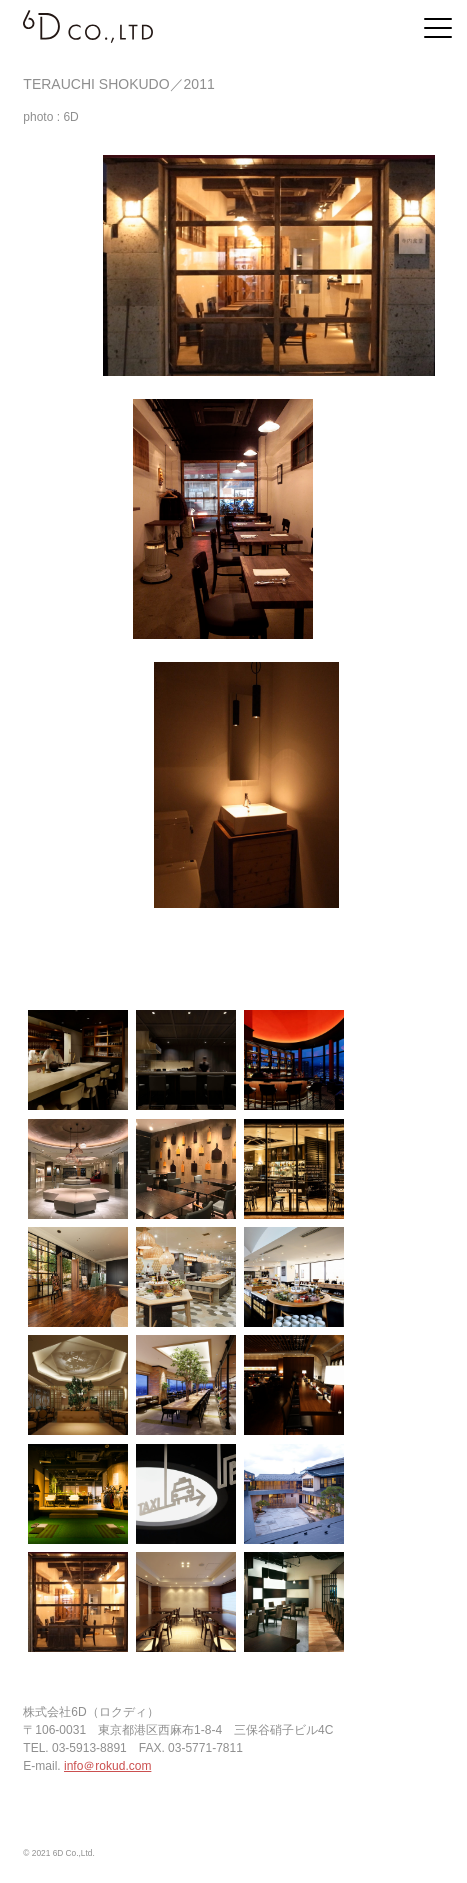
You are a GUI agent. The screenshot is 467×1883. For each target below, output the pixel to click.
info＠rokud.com (107, 1766)
